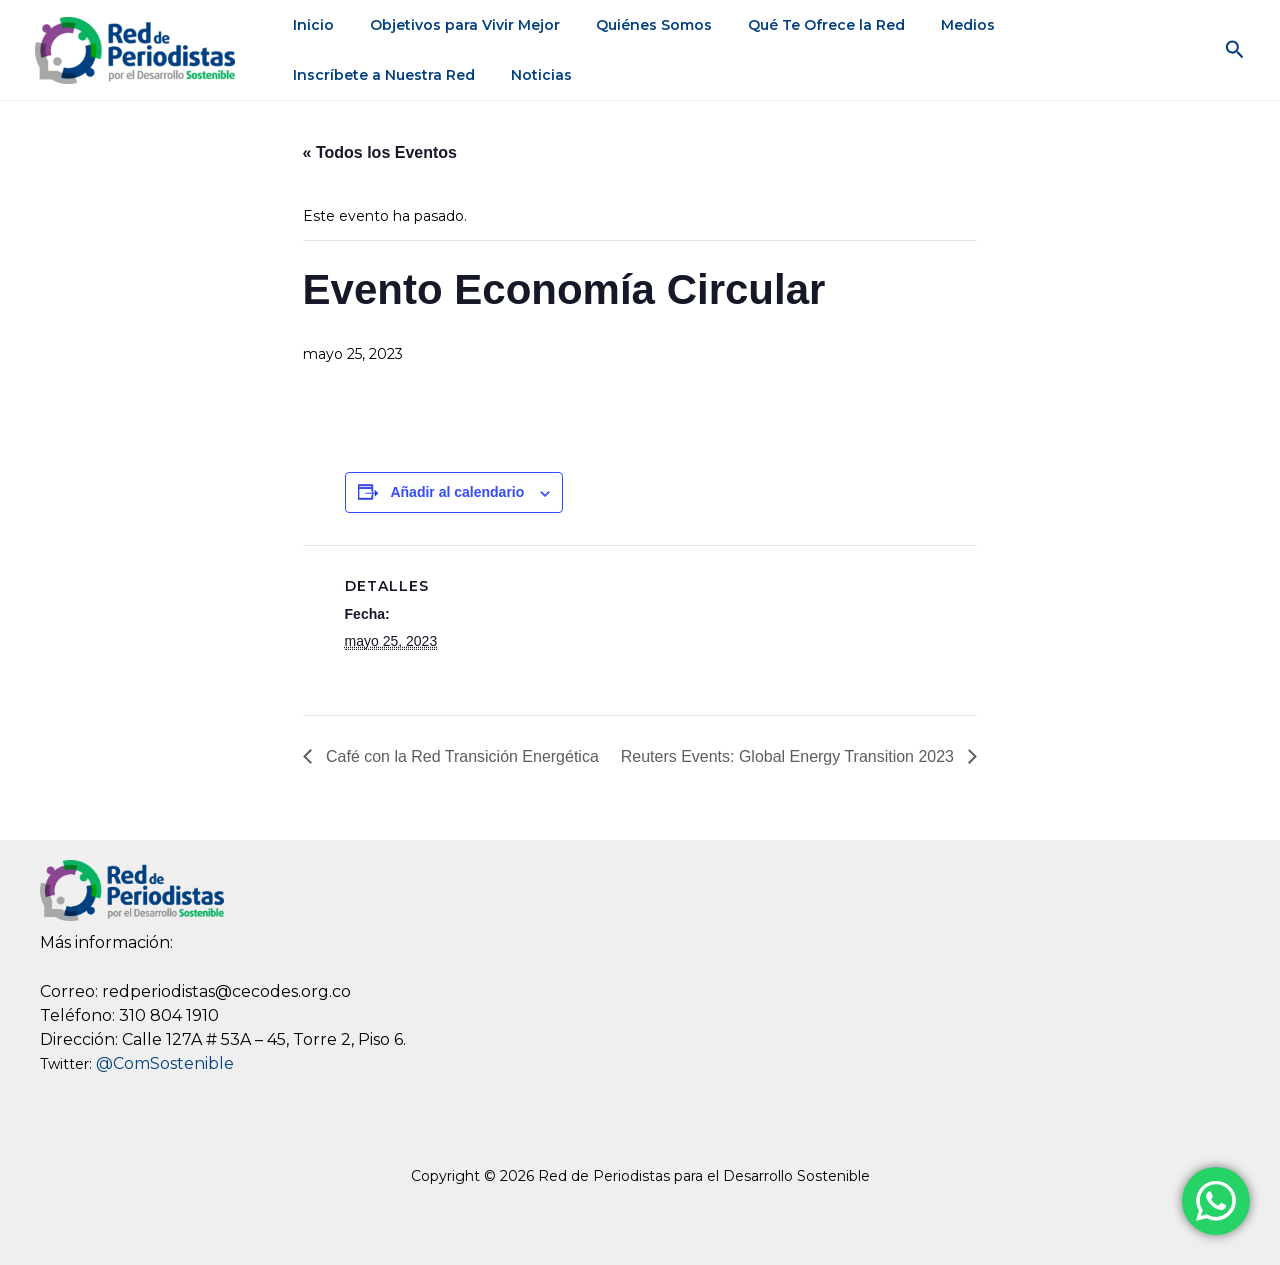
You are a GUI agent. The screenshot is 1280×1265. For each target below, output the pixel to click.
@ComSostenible (165, 1063)
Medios (932, 25)
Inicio (309, 25)
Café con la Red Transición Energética (459, 756)
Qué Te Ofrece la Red (798, 25)
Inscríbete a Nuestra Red (1078, 25)
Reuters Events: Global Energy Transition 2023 (790, 756)
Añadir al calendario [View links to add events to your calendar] (457, 492)
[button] (1235, 50)
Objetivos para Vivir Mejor (453, 25)
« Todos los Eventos (379, 152)
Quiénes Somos (634, 25)
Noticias (319, 75)
